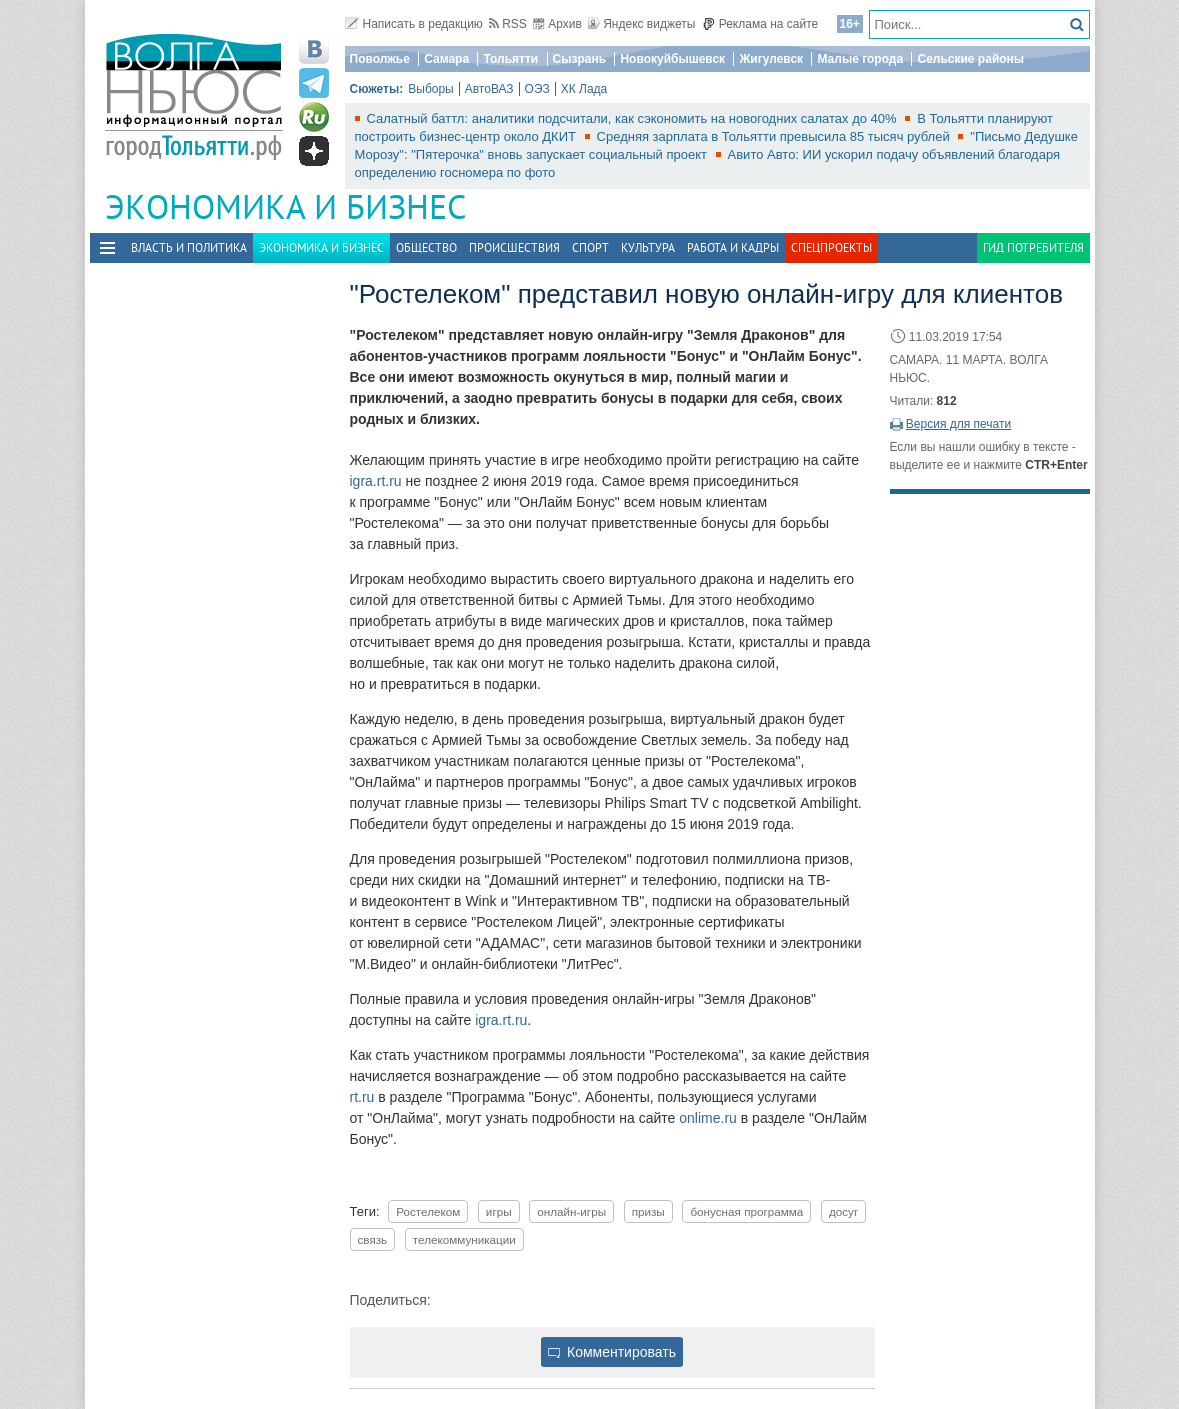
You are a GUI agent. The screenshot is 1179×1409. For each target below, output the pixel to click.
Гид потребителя (1033, 247)
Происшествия (514, 247)
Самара (446, 59)
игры (499, 1211)
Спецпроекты (831, 247)
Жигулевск (771, 59)
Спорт (590, 247)
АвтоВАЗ (489, 89)
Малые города (860, 59)
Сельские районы (970, 59)
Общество (426, 247)
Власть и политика (189, 247)
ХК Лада (584, 89)
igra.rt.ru (376, 481)
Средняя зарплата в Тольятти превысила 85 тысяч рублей (775, 136)
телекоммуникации (464, 1239)
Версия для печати (958, 424)
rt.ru (362, 1097)
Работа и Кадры (733, 247)
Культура (648, 247)
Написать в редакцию (414, 24)
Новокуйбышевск (672, 59)
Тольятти (510, 59)
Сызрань (580, 59)
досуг (843, 1211)
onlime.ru (708, 1118)
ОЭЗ (537, 89)
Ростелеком (428, 1211)
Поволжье (380, 59)
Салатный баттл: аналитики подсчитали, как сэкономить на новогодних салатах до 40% (634, 118)
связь (373, 1239)
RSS (508, 24)
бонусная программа (746, 1211)
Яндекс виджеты (641, 24)
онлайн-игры (571, 1211)
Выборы (430, 89)
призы (648, 1211)
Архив (557, 24)
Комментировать (612, 1352)
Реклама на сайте (760, 24)
